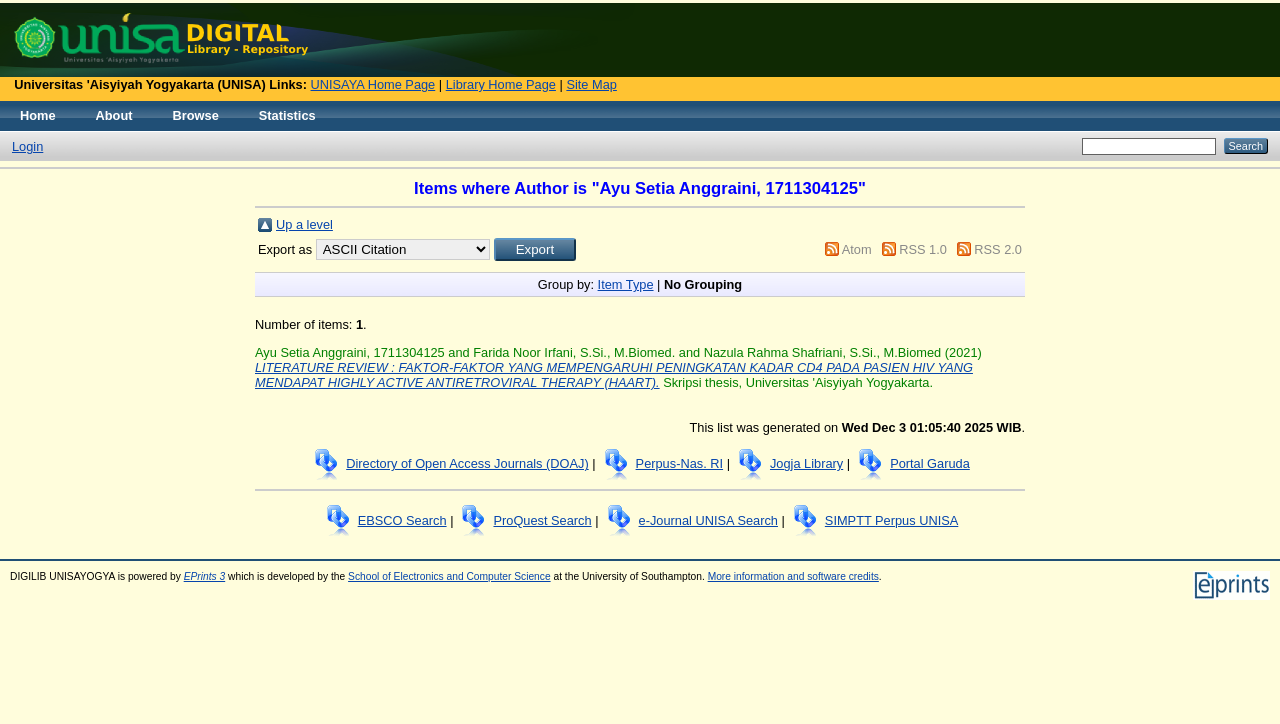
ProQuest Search (542, 520)
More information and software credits (793, 576)
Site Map (591, 84)
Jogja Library (806, 463)
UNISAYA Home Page (373, 84)
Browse (196, 115)
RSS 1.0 (923, 249)
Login (27, 146)
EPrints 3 (205, 576)
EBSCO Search (402, 520)
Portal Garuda (930, 463)
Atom (857, 249)
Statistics (287, 115)
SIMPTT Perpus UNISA (891, 520)
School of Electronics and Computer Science (449, 576)
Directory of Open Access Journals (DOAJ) (467, 463)
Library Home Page (501, 84)
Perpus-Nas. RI (679, 463)
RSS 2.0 (998, 249)
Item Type (626, 284)
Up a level (304, 224)
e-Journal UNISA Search (708, 520)
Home (38, 115)
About (114, 115)
